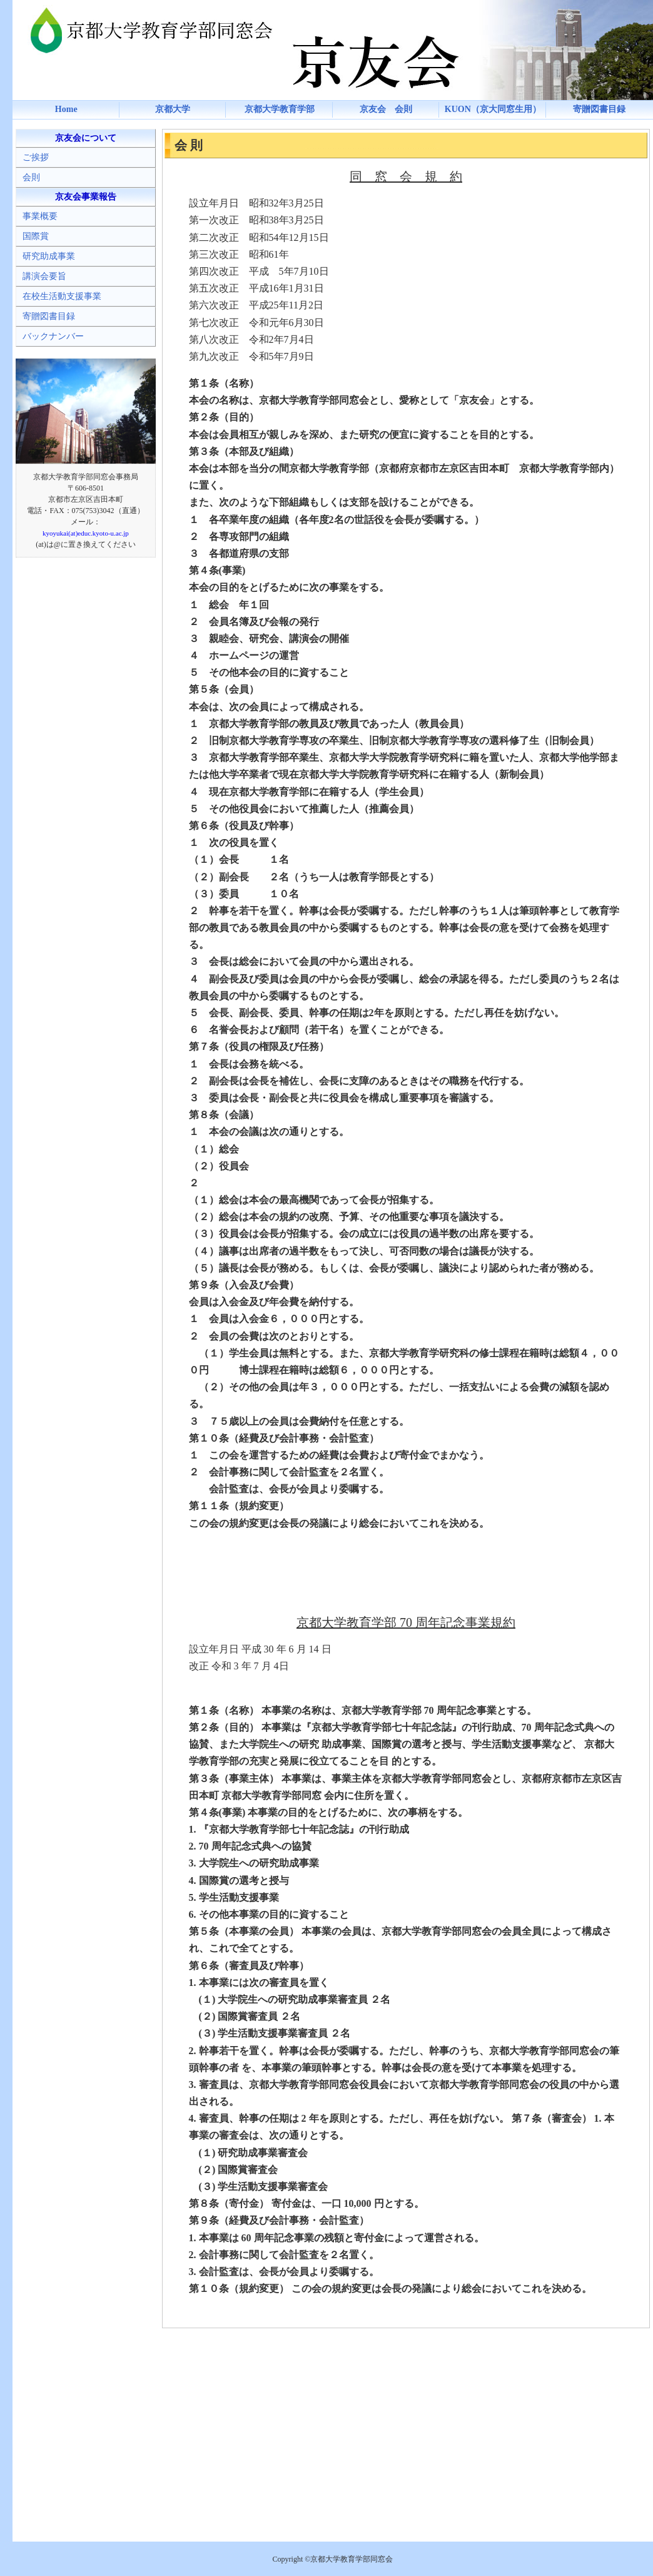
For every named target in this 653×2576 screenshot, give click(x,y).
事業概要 (40, 216)
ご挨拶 (36, 157)
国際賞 (36, 236)
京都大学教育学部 (280, 109)
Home (66, 109)
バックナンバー (53, 336)
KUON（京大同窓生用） (493, 109)
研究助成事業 (49, 256)
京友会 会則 (386, 109)
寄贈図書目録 (599, 109)
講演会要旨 (44, 276)
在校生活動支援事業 (62, 296)
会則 (31, 177)
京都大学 (172, 109)
